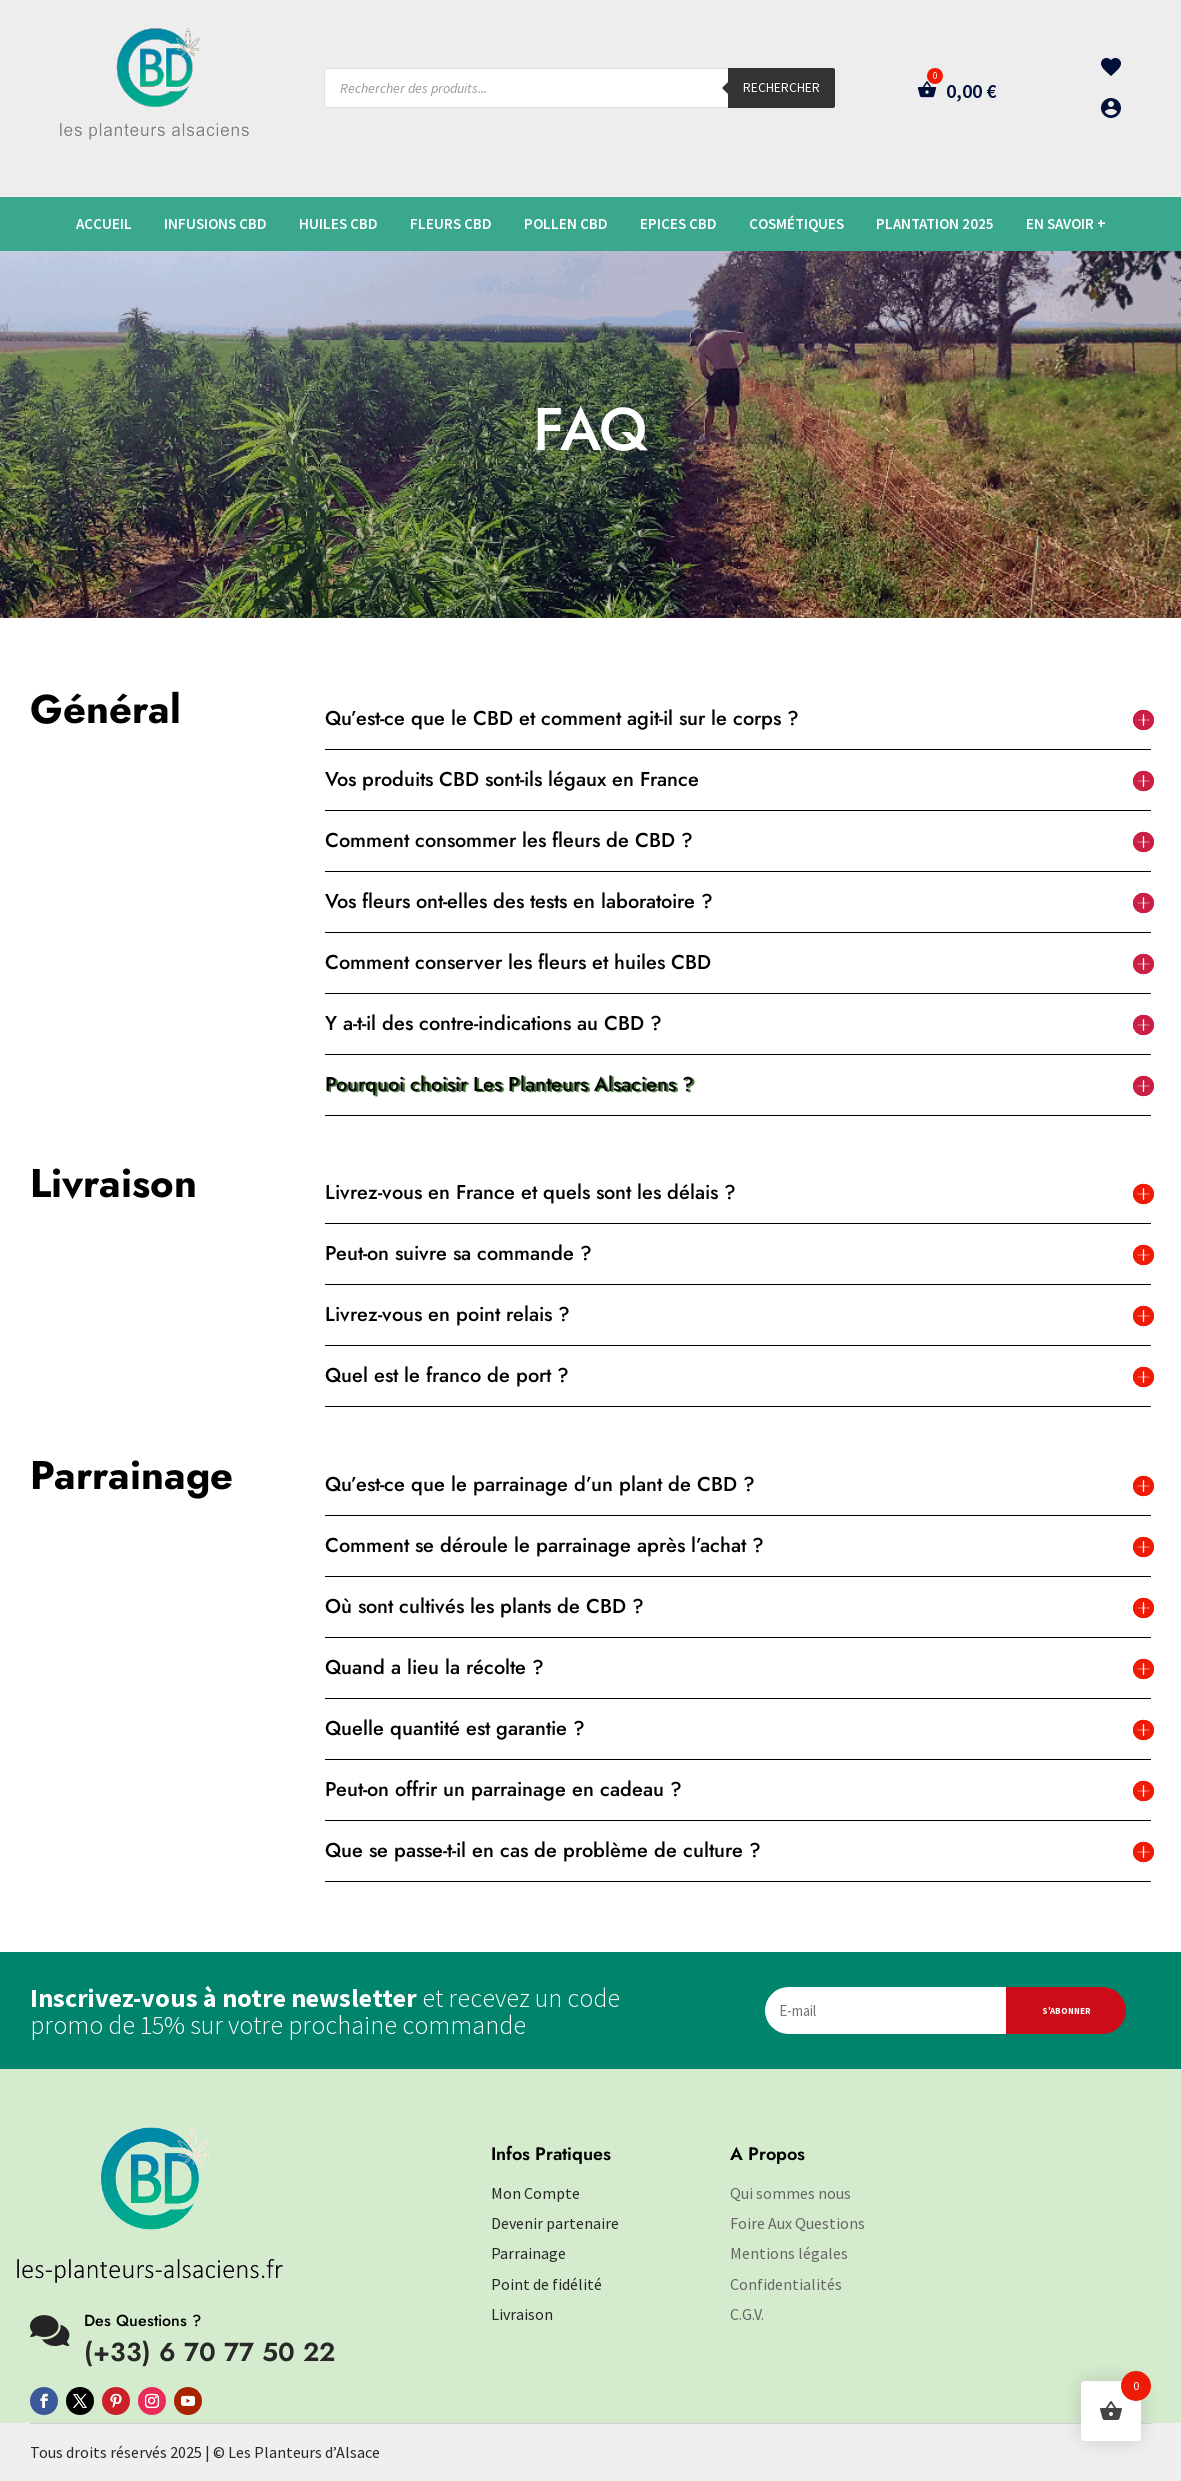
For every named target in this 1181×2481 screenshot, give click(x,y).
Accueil (104, 224)
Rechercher (781, 87)
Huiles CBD (338, 224)
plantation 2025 (935, 224)
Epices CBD (678, 224)
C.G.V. (747, 2314)
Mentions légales (789, 2253)
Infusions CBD (215, 224)
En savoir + (1066, 224)
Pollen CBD (566, 224)
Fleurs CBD (451, 224)
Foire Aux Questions (797, 2223)
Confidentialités (786, 2284)
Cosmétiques (796, 224)
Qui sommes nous (790, 2193)
